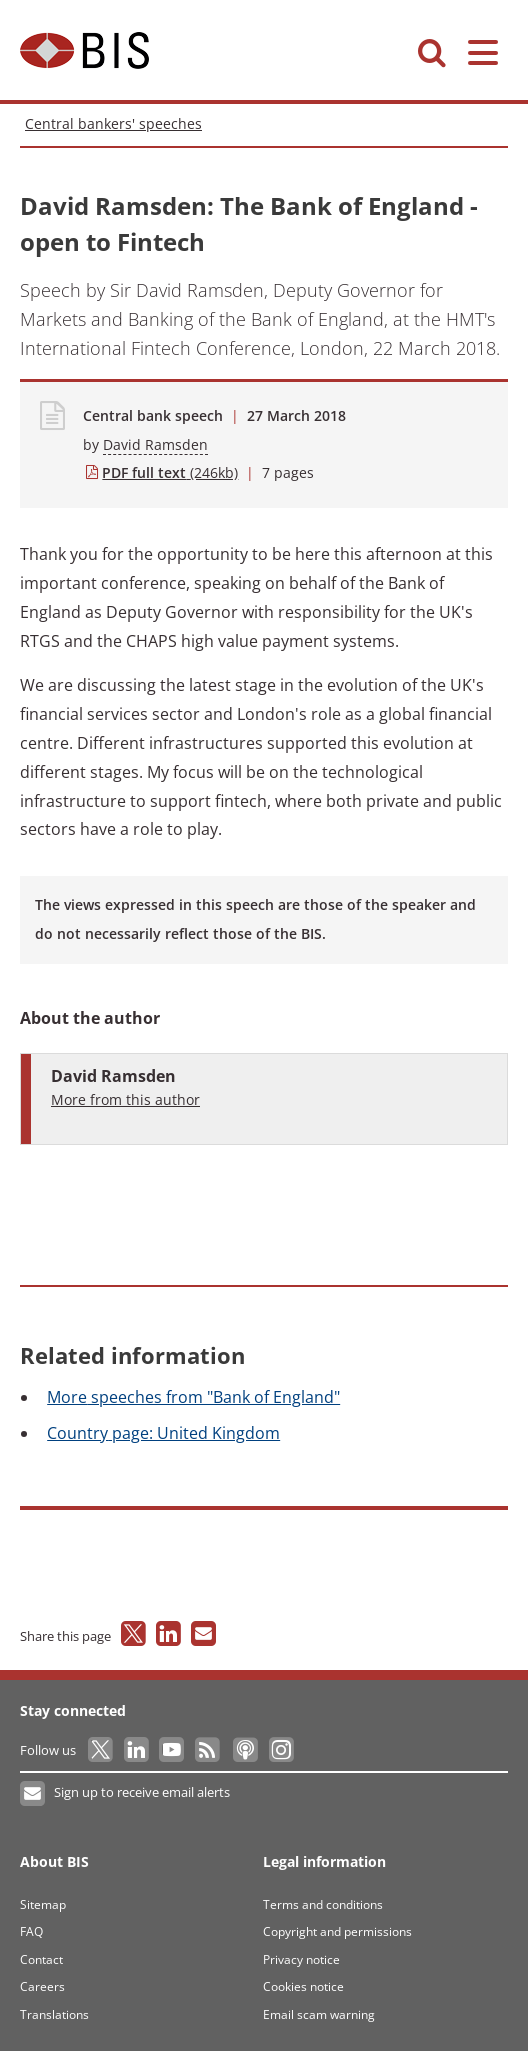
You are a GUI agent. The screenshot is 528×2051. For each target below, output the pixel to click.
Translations (54, 2014)
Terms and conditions (323, 1904)
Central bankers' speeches (113, 123)
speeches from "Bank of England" (193, 1397)
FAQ (31, 1931)
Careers (42, 1986)
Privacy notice (301, 1959)
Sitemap (43, 1904)
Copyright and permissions (337, 1931)
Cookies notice (303, 1986)
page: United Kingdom (163, 1433)
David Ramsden (155, 444)
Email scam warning (319, 2014)
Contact (41, 1959)
